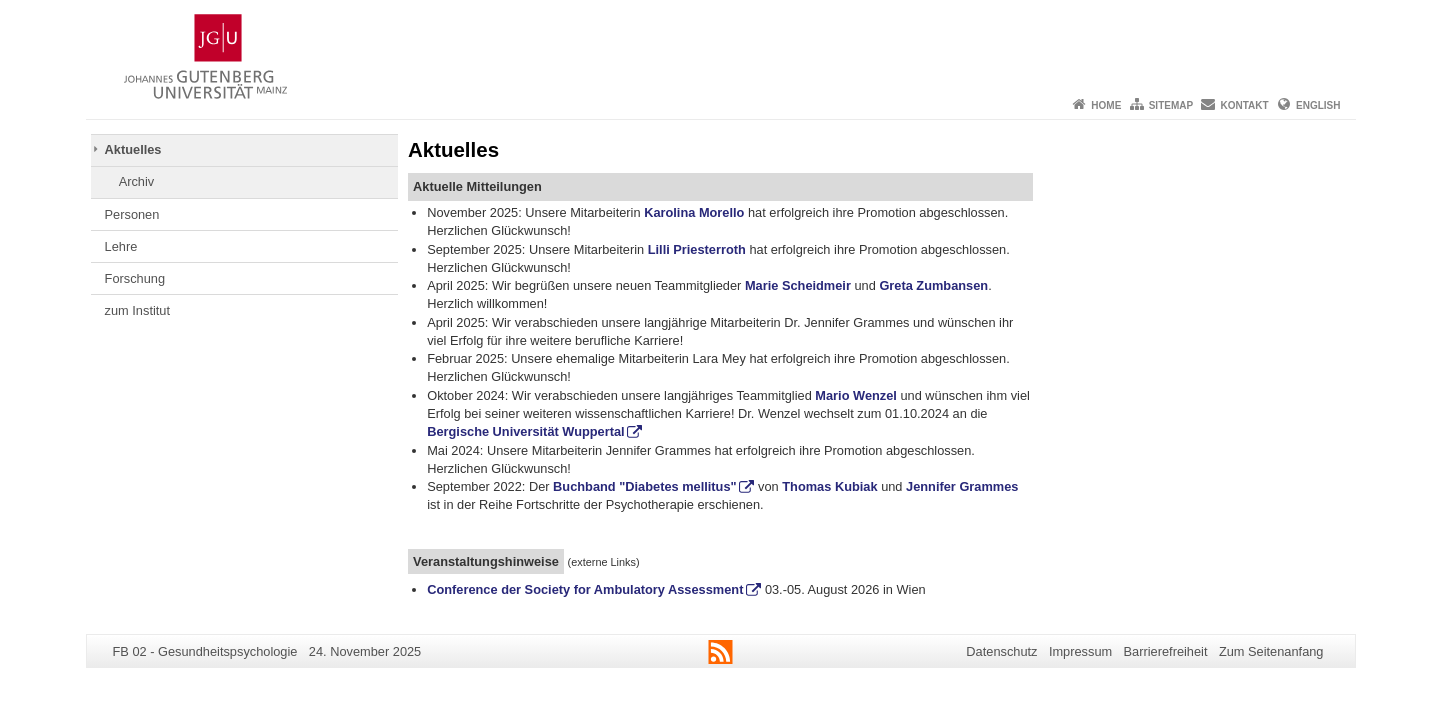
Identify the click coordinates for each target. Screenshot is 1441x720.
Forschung (135, 278)
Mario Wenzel (856, 395)
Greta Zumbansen (933, 285)
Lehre (121, 246)
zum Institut (137, 310)
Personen (132, 214)
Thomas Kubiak (829, 486)
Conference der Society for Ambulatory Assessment (585, 589)
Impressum (1080, 651)
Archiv (137, 181)
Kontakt (1245, 105)
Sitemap (1171, 105)
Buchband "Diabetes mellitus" (645, 486)
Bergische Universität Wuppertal (525, 431)
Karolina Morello (693, 212)
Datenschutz (1001, 651)
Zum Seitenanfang (1271, 651)
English (1318, 105)
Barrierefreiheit (1166, 651)
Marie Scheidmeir (798, 285)
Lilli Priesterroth (697, 249)
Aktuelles (133, 149)
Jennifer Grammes (962, 486)
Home (1106, 105)
